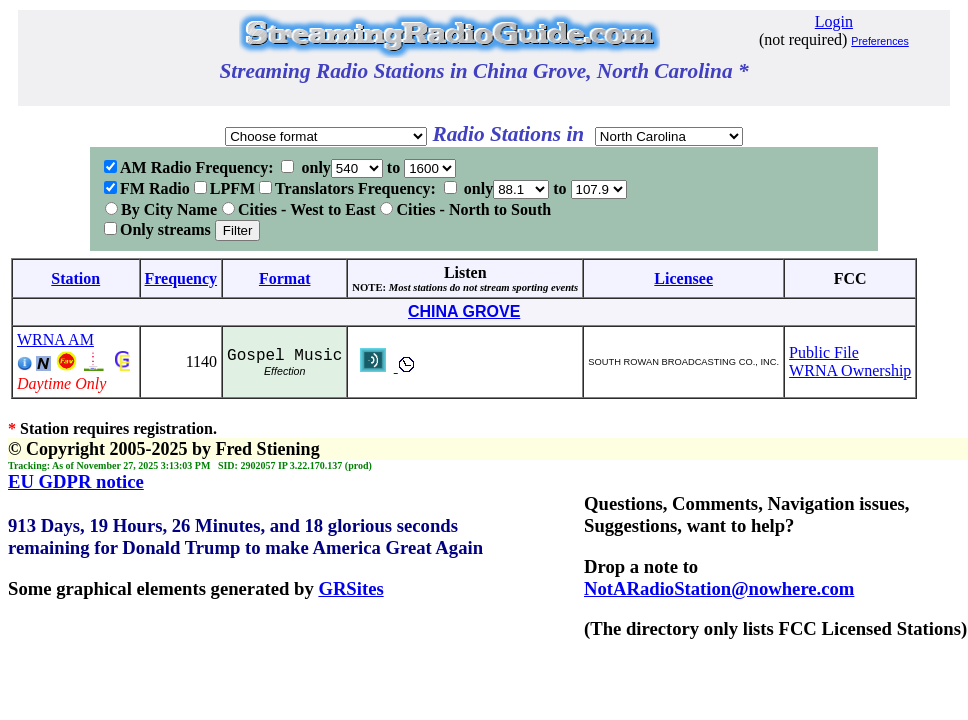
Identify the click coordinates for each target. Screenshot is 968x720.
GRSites (350, 588)
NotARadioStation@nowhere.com (719, 588)
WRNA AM (55, 339)
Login (834, 21)
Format (285, 278)
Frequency (181, 278)
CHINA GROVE (464, 311)
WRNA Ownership (850, 370)
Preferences (879, 41)
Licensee (683, 278)
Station (75, 278)
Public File (824, 352)
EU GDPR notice (76, 481)
